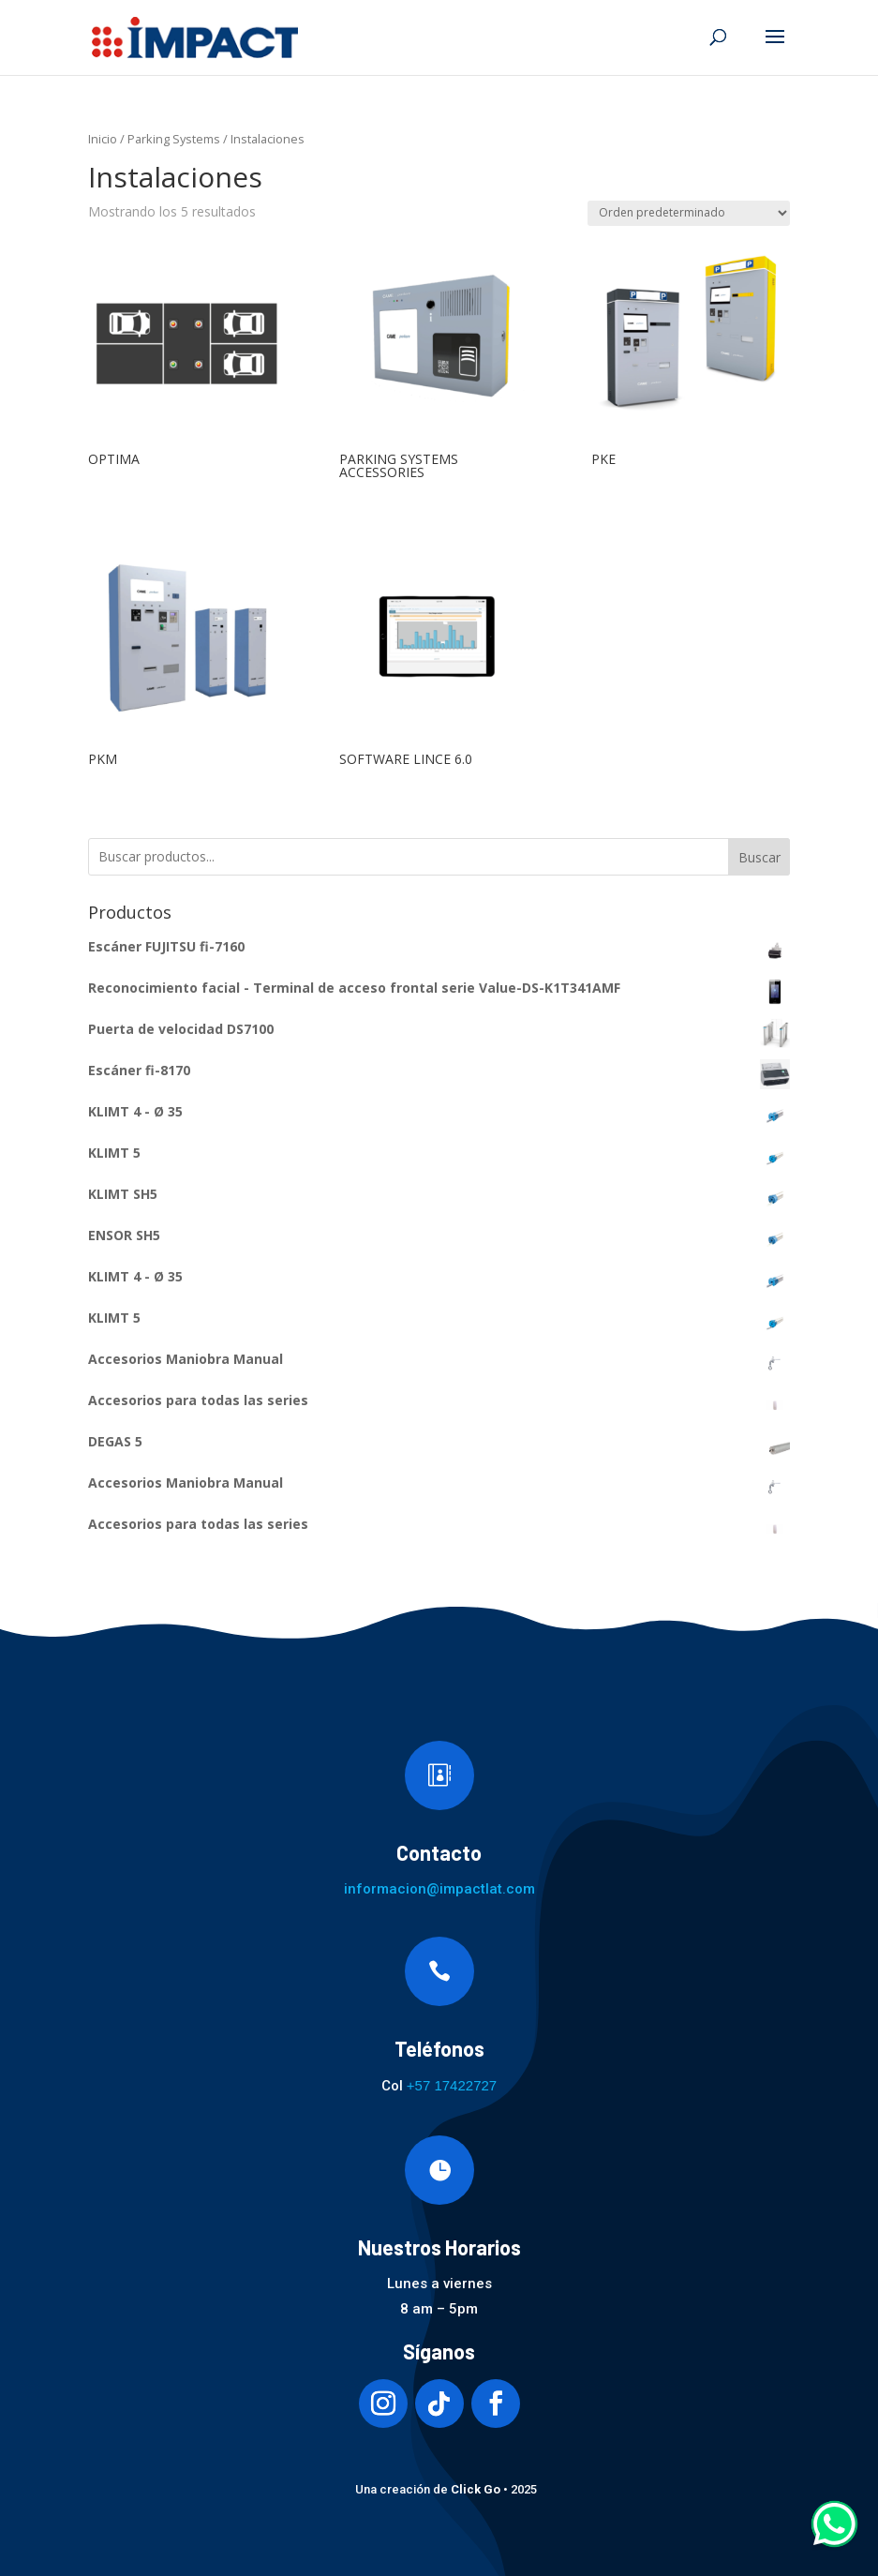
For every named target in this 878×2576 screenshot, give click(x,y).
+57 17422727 (452, 2085)
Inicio (102, 138)
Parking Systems (173, 138)
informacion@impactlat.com (439, 1888)
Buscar (759, 857)
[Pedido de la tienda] (689, 213)
